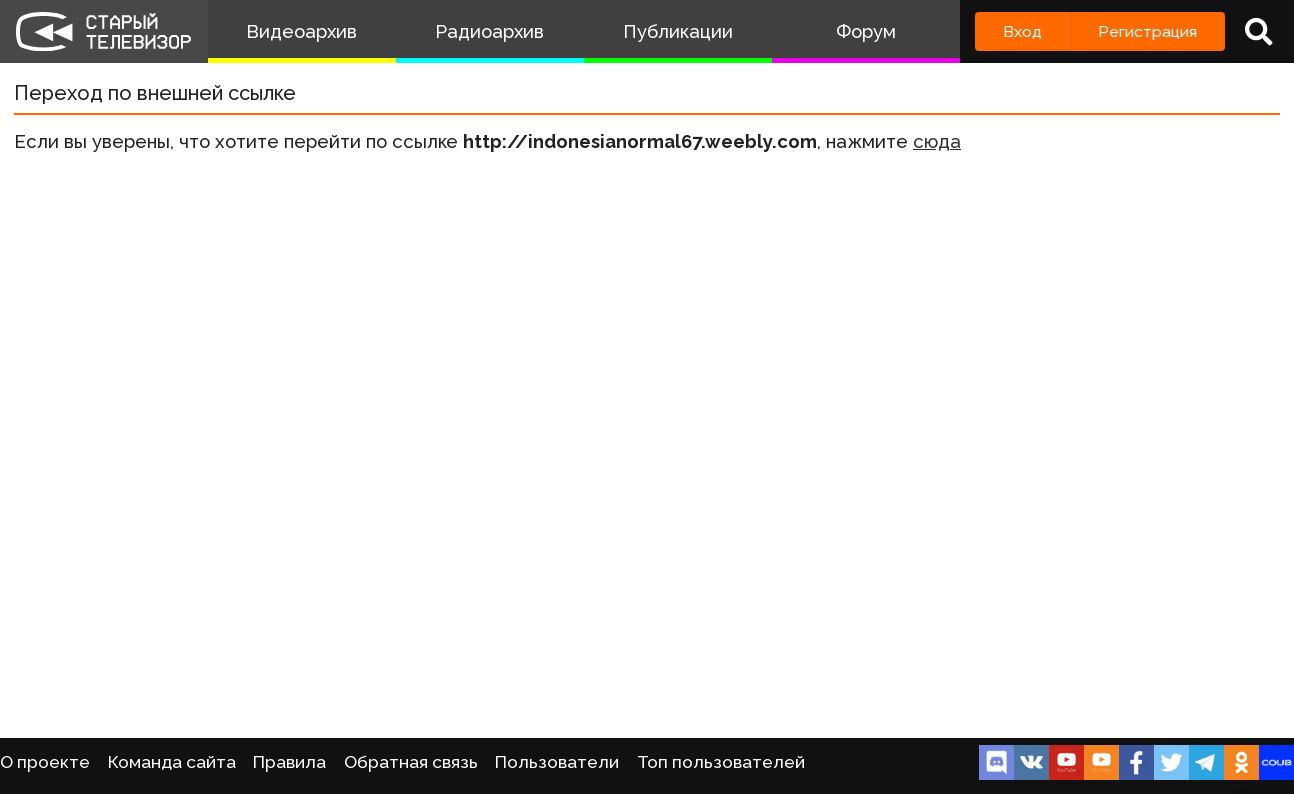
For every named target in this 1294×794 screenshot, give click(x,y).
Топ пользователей (721, 762)
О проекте (45, 762)
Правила (289, 762)
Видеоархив (301, 31)
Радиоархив (489, 31)
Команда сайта (172, 762)
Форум (866, 31)
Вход (1022, 31)
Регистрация (1147, 31)
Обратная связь (411, 762)
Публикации (678, 31)
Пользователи (557, 762)
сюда (937, 141)
